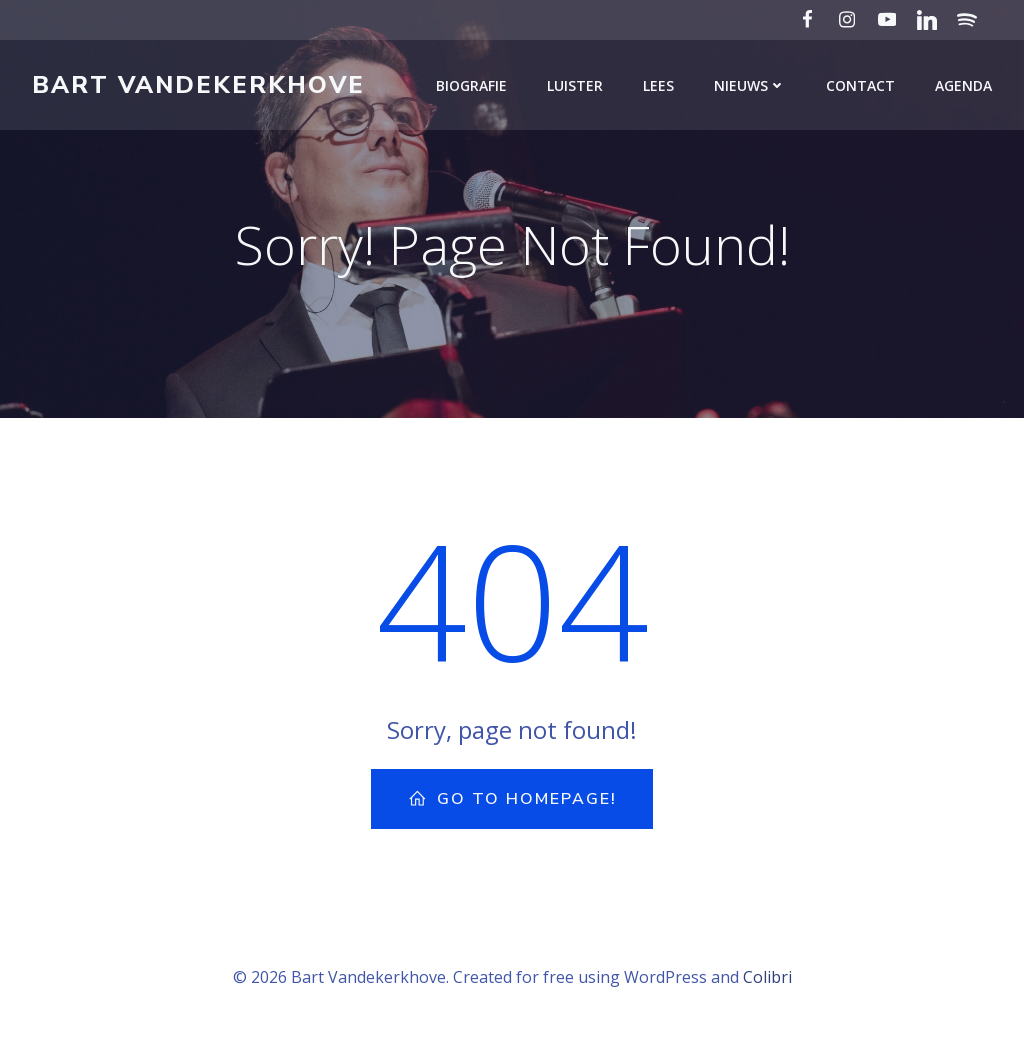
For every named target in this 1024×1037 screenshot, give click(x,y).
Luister (575, 85)
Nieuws (750, 85)
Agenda (963, 85)
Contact (860, 85)
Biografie (471, 85)
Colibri (767, 977)
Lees (658, 85)
